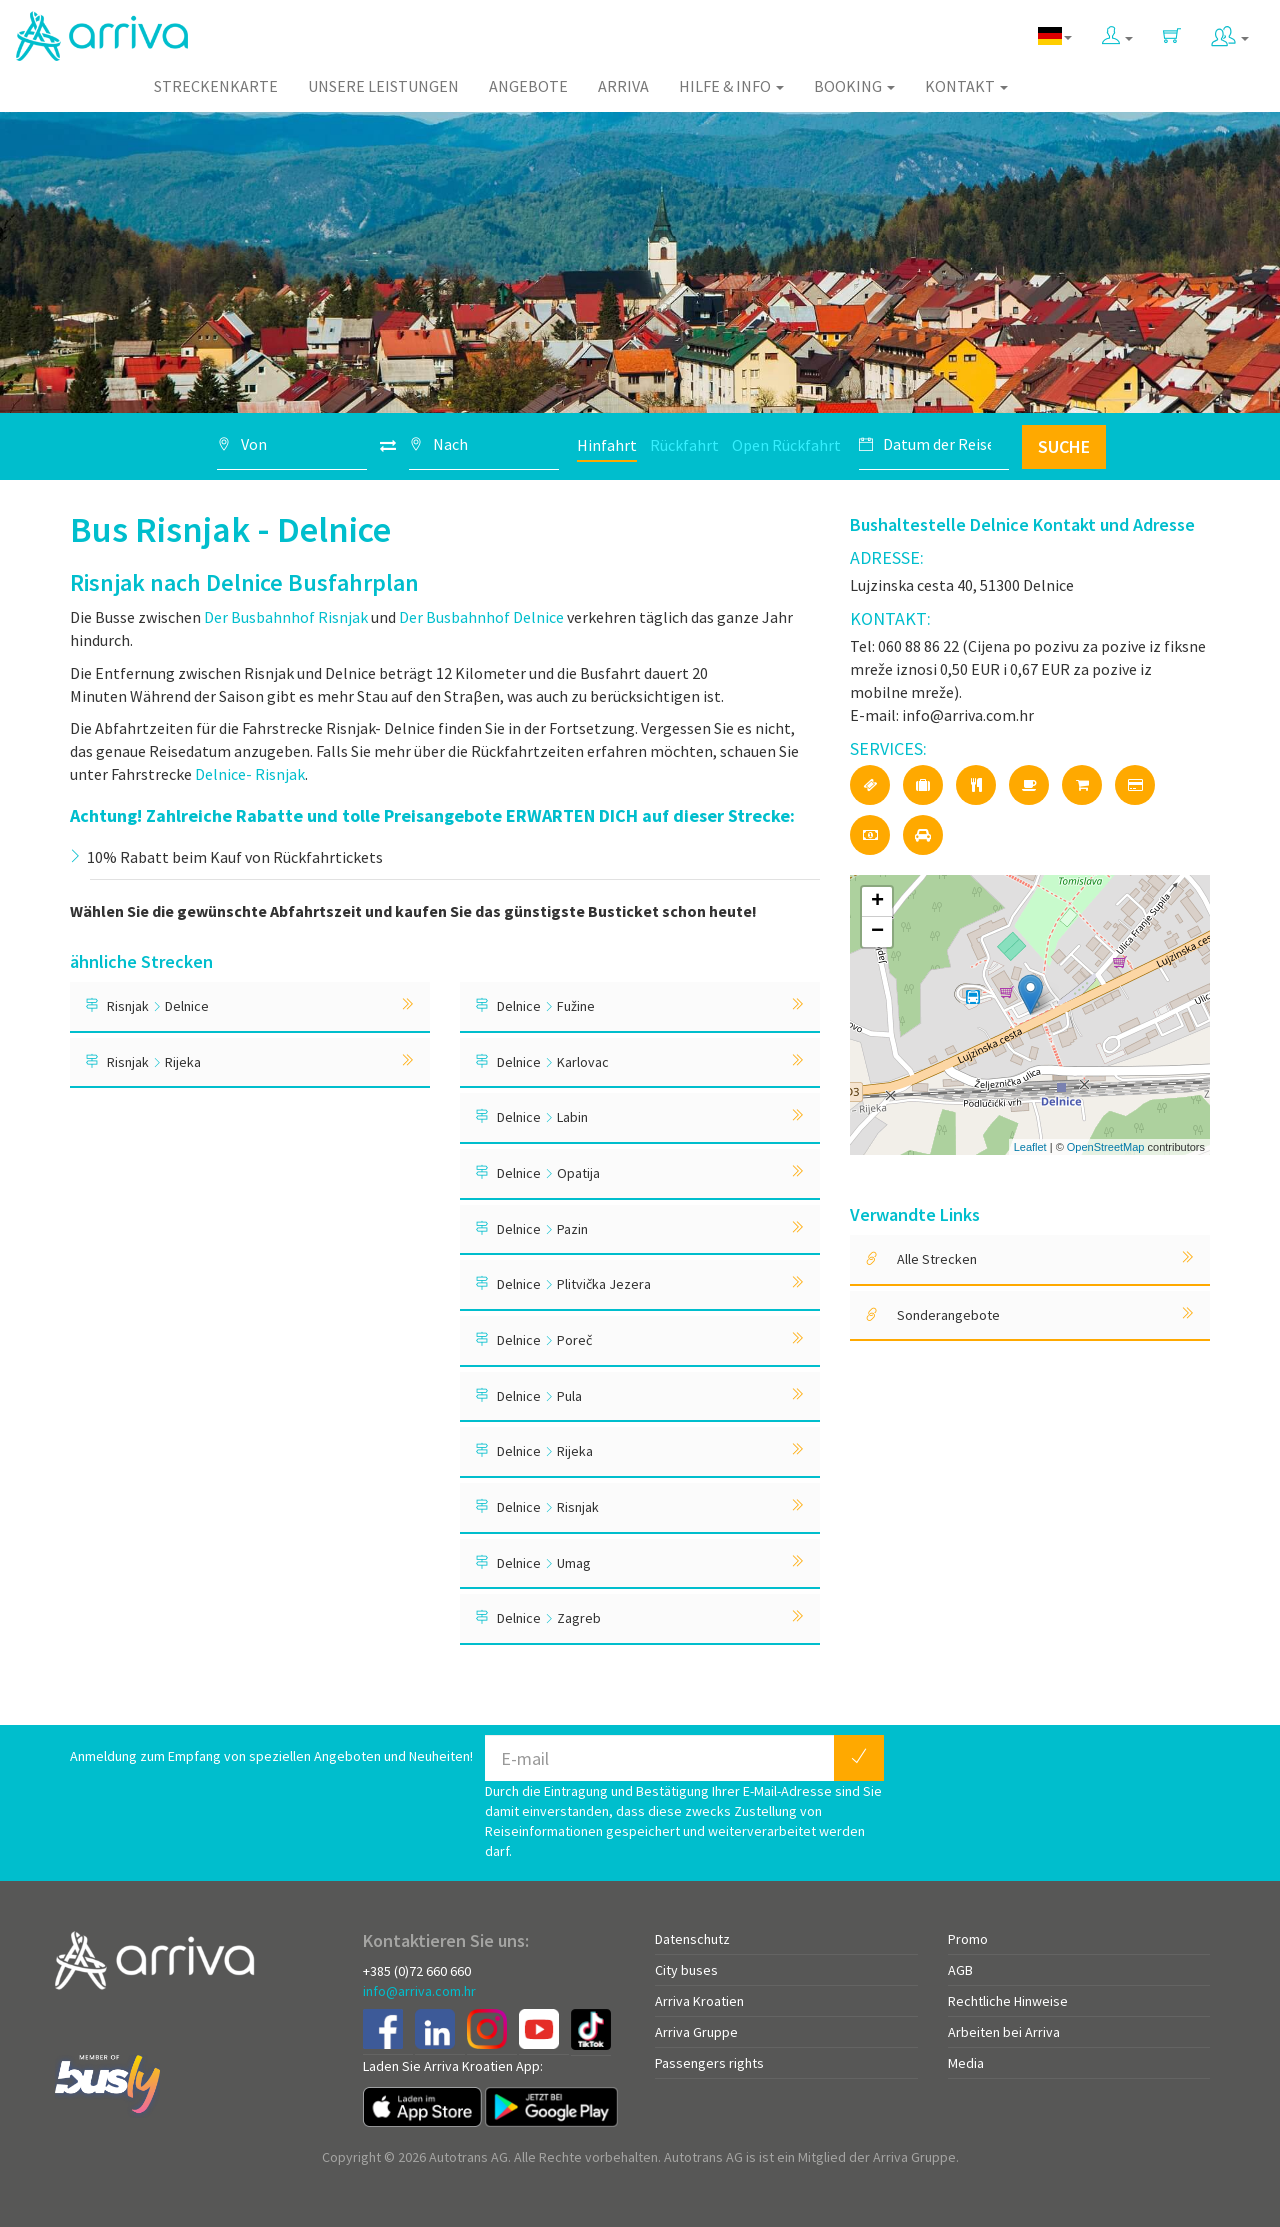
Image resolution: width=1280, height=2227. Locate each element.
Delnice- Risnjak (250, 774)
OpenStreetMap (1106, 1147)
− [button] (877, 932)
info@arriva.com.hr (419, 1991)
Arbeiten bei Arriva (1004, 2032)
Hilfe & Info (731, 86)
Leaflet (1030, 1147)
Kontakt (966, 86)
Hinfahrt (607, 445)
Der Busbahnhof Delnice (481, 617)
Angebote (528, 86)
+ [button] (877, 902)
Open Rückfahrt (786, 445)
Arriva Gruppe (696, 2032)
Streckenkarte (216, 86)
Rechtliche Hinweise (1008, 2001)
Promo (968, 1939)
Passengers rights (709, 2063)
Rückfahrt (684, 445)
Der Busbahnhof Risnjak (286, 617)
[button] (1117, 31)
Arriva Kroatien (699, 2001)
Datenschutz (692, 1939)
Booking (854, 86)
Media (966, 2063)
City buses (686, 1970)
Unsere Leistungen (383, 86)
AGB (960, 1970)
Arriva (623, 86)
